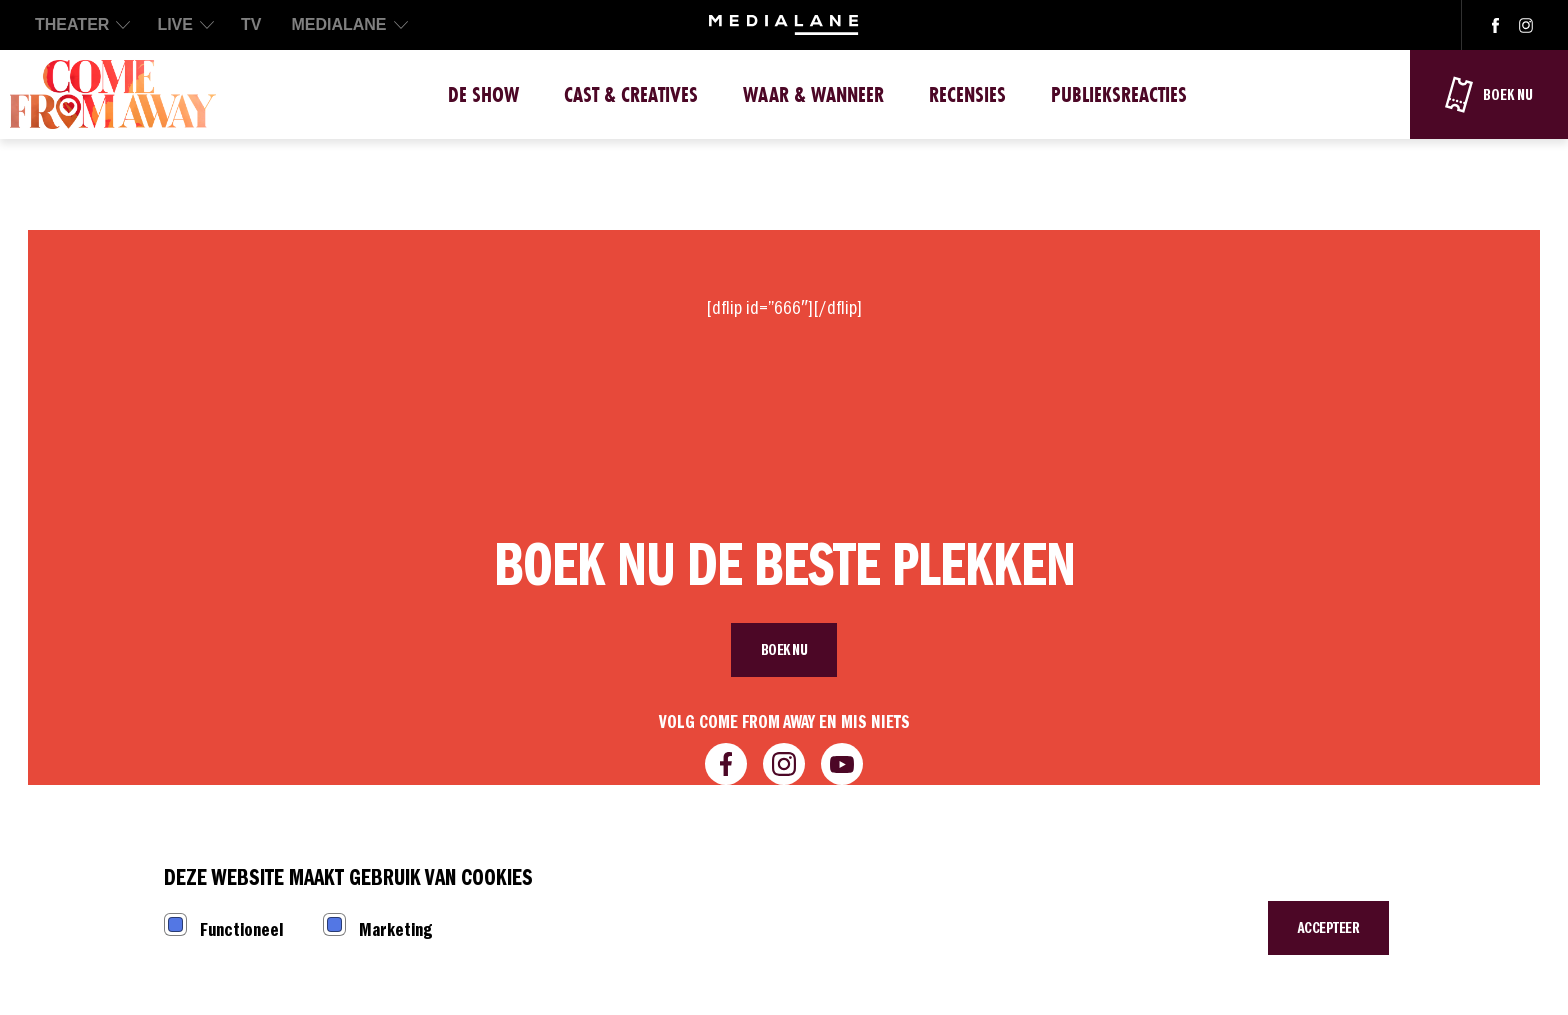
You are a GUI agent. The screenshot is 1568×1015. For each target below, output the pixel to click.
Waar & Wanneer (813, 94)
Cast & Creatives (631, 94)
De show (483, 94)
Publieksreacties (1119, 94)
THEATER (72, 24)
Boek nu (784, 650)
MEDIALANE (338, 24)
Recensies (967, 94)
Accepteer (1329, 928)
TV (251, 24)
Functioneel (241, 929)
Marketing (395, 929)
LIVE (175, 24)
